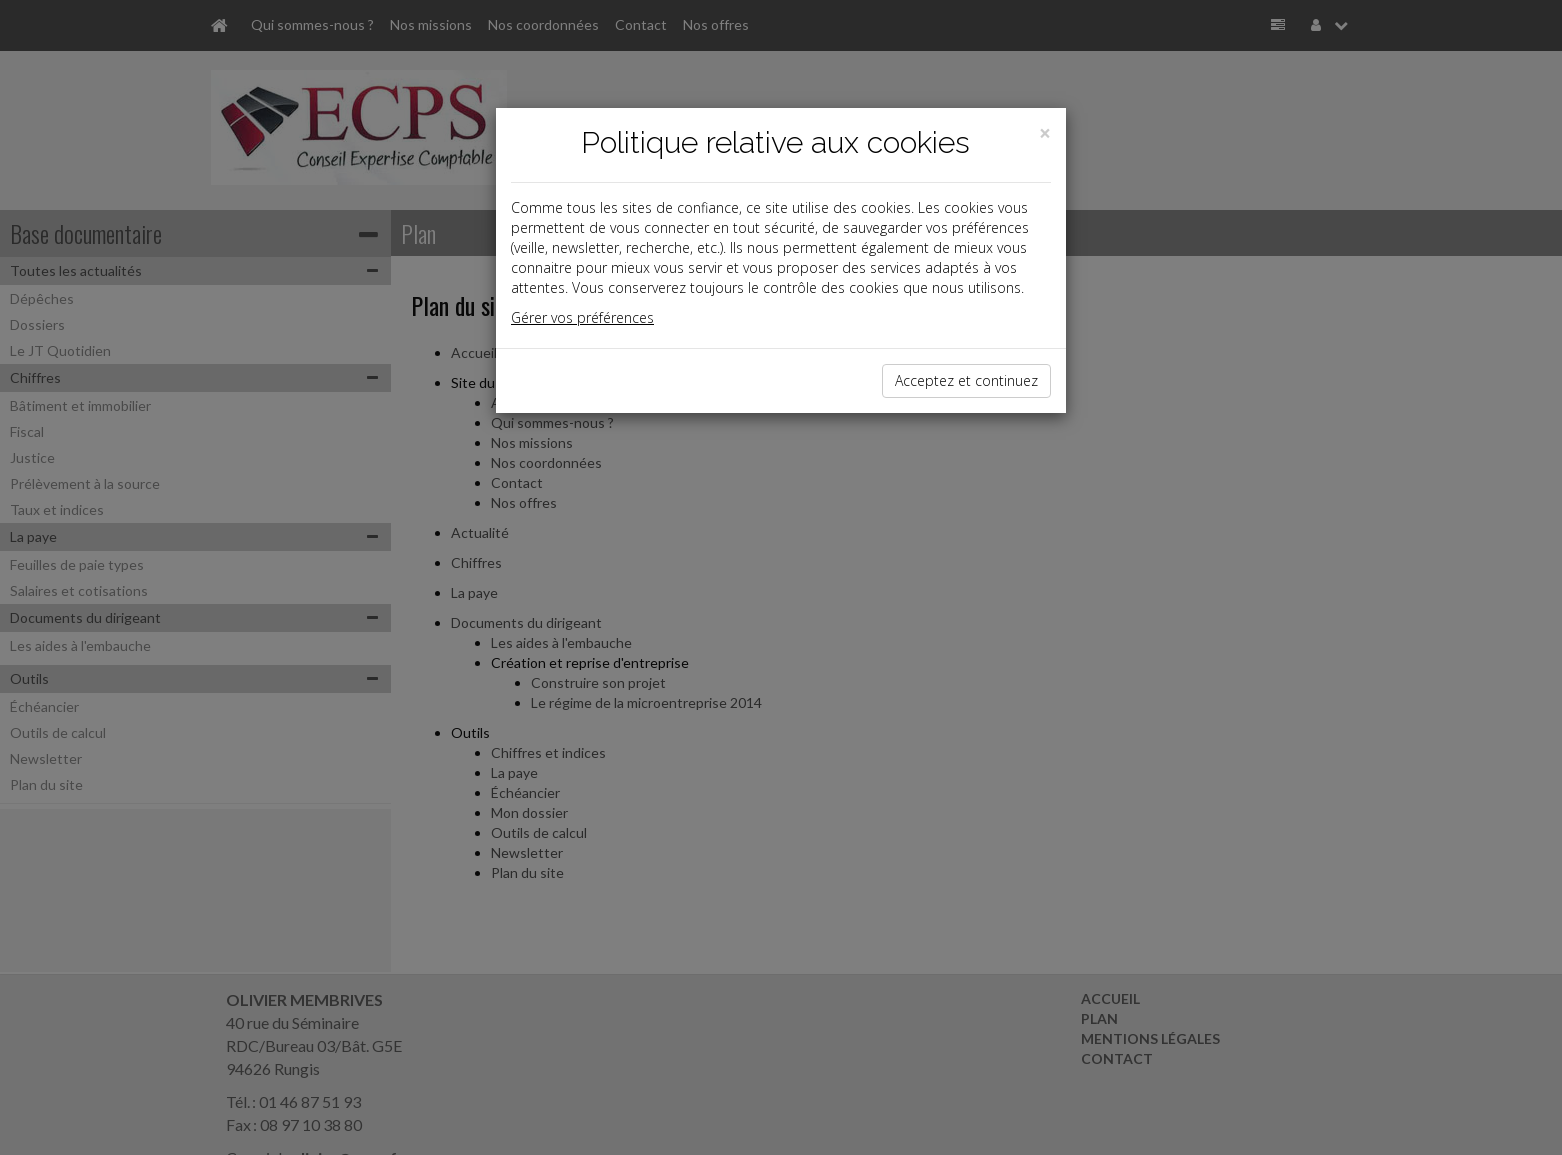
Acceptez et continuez (966, 380)
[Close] (1045, 133)
